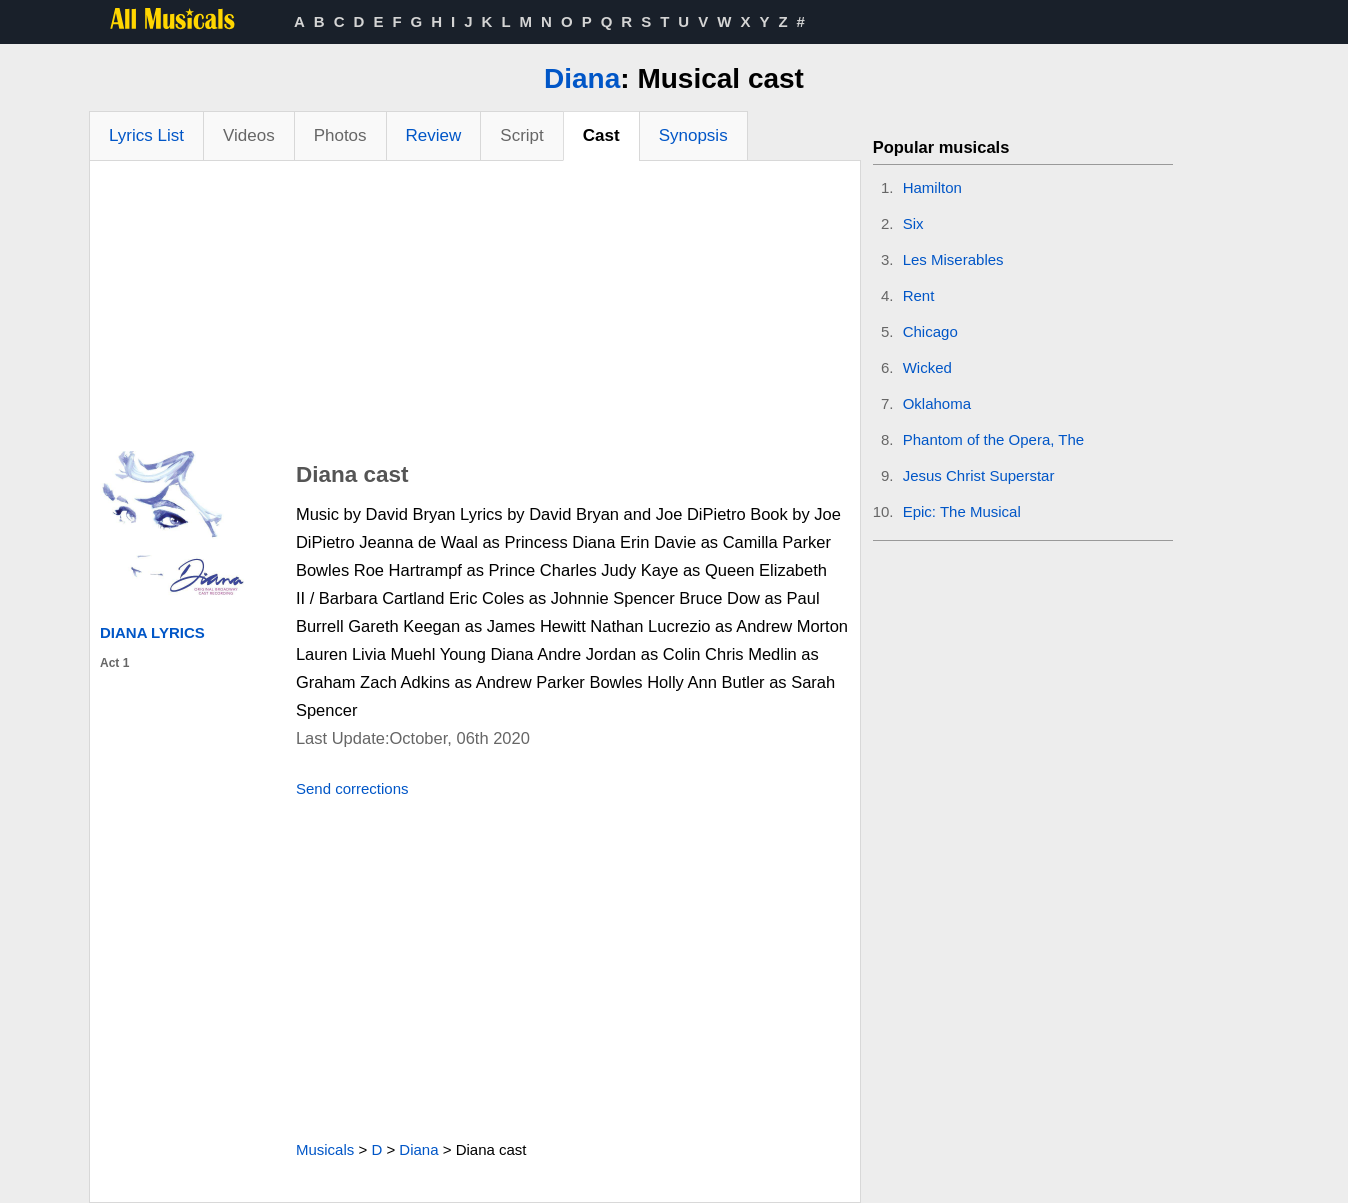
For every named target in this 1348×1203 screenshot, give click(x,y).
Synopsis (693, 135)
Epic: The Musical (962, 511)
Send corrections (352, 788)
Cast (601, 135)
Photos (340, 135)
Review (434, 135)
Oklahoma (937, 403)
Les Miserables (953, 259)
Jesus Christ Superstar (979, 475)
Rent (919, 295)
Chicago (930, 331)
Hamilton (932, 187)
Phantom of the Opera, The (994, 439)
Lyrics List (146, 135)
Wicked (927, 367)
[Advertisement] (475, 311)
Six (913, 223)
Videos (249, 135)
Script (521, 135)
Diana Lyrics (152, 632)
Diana (582, 78)
